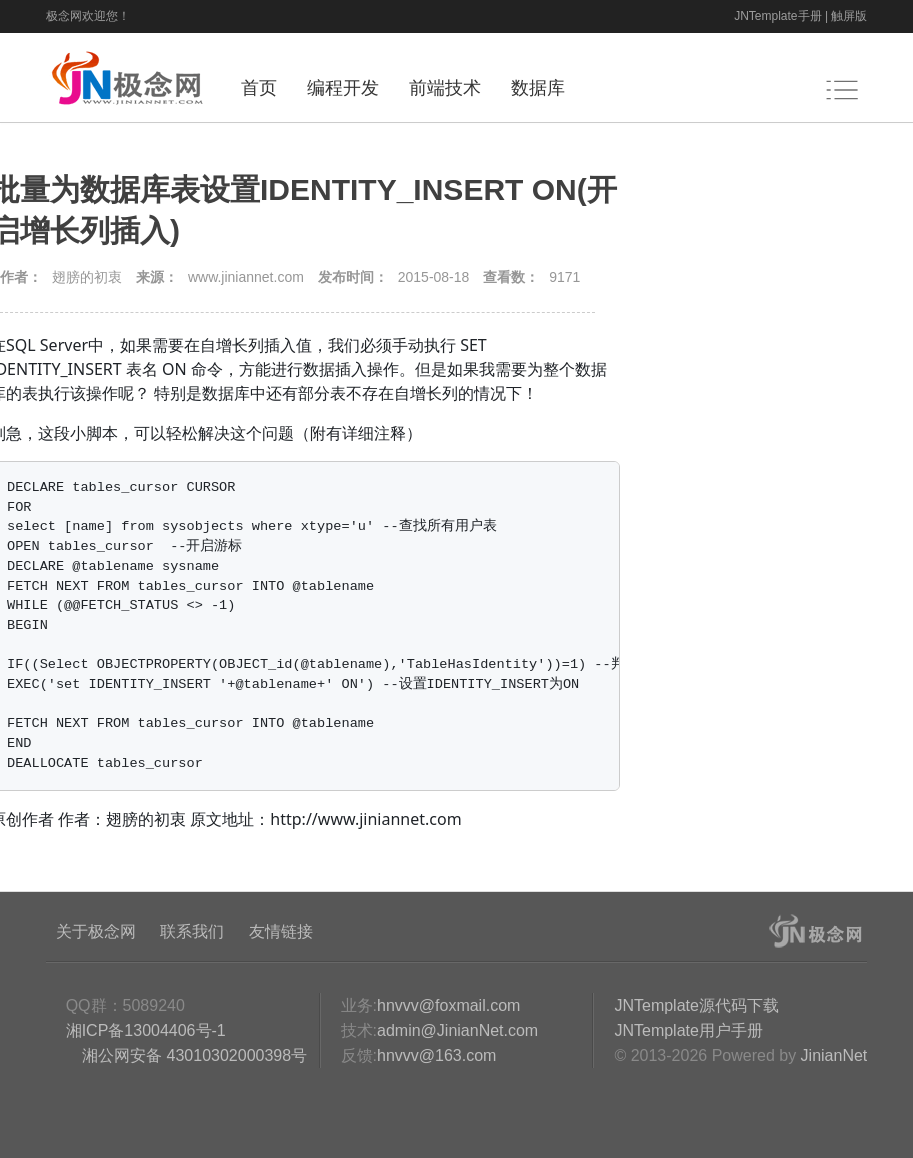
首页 (259, 88)
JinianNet (834, 1055)
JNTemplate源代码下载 (696, 1005)
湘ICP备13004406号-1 (146, 1030)
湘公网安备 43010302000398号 (192, 1055)
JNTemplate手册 (777, 16)
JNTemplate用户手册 (688, 1030)
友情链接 (281, 931)
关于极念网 (96, 931)
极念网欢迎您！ (88, 16)
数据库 (538, 88)
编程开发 (343, 88)
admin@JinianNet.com (457, 1030)
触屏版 (849, 16)
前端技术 (445, 88)
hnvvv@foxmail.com (448, 1005)
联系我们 (192, 931)
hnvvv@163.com (436, 1055)
